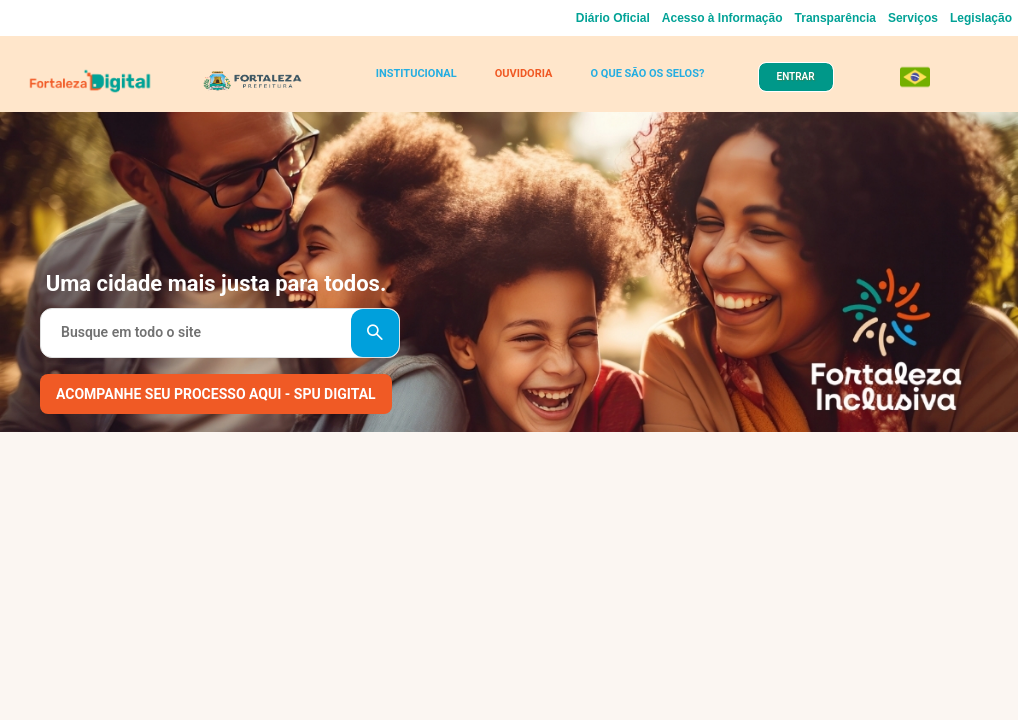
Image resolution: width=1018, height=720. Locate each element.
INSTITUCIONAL (416, 73)
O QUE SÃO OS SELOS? (647, 73)
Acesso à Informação (722, 18)
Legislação (981, 18)
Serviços (913, 18)
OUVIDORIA (524, 73)
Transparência (835, 18)
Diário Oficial (613, 18)
